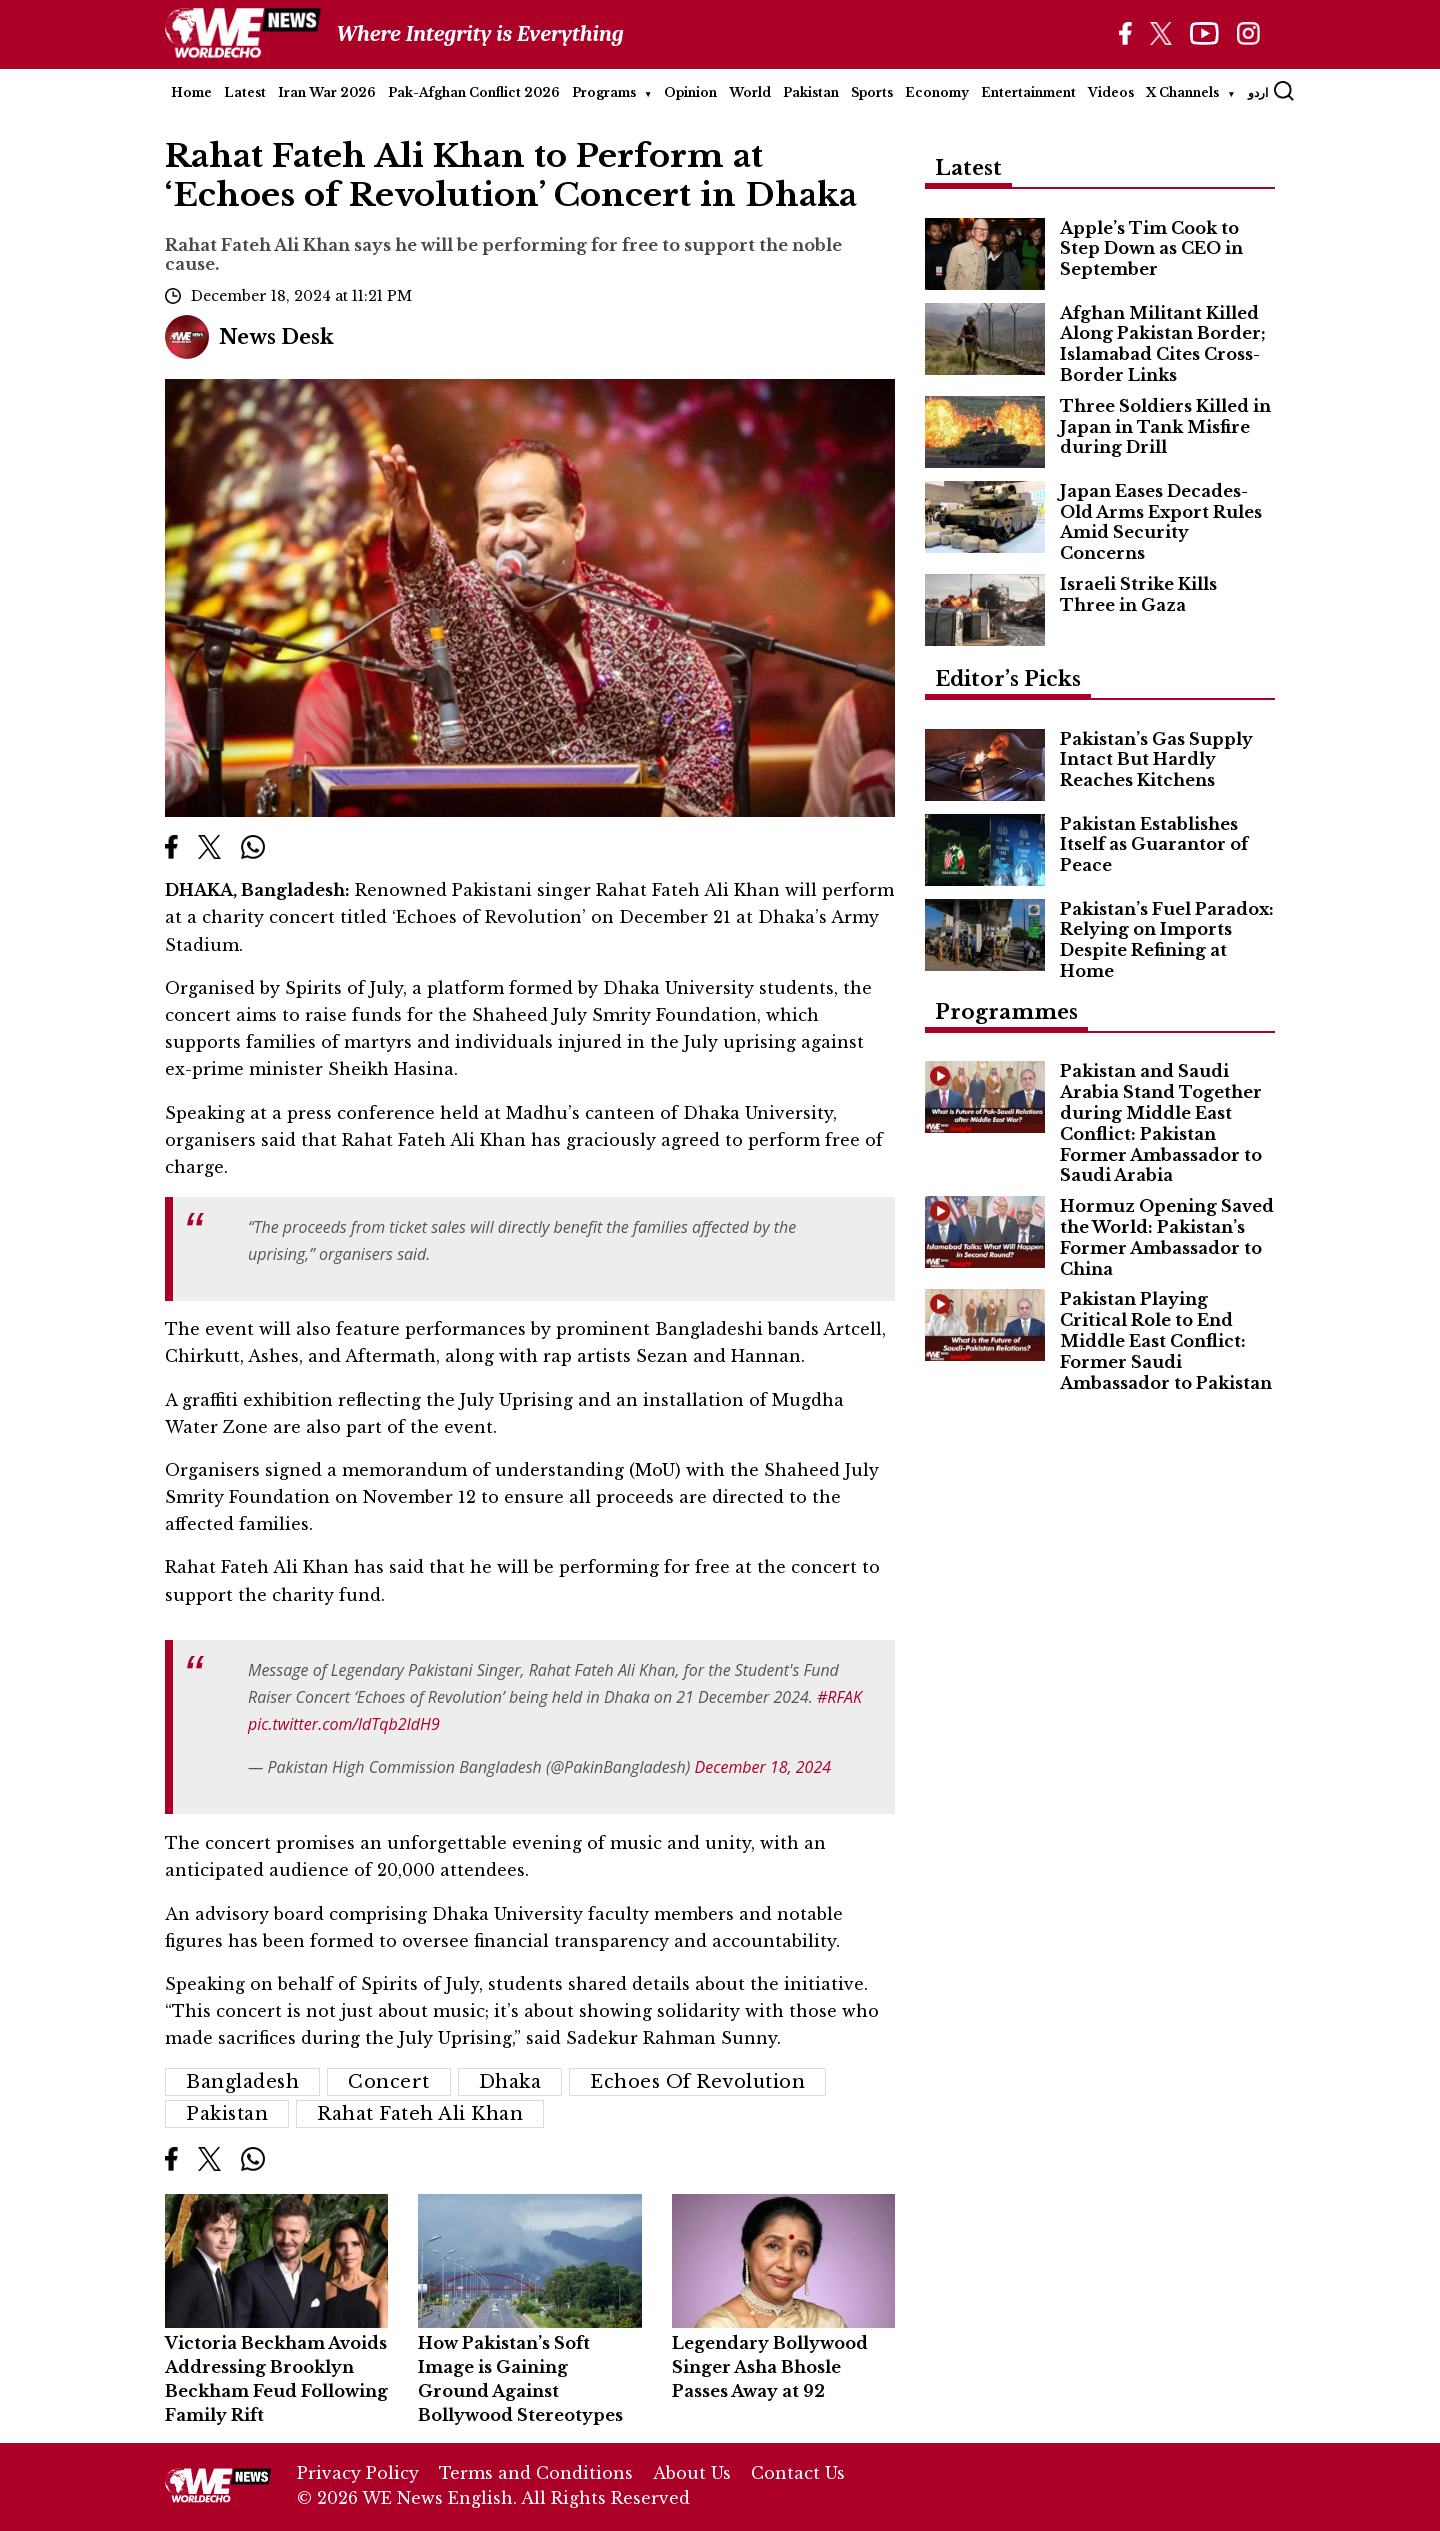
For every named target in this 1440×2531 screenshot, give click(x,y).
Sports (872, 92)
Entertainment (1028, 92)
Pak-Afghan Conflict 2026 (474, 92)
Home (191, 92)
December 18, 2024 (763, 1767)
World (750, 92)
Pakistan (811, 92)
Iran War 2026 (327, 92)
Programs (604, 92)
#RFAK (839, 1697)
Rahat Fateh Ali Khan (420, 2114)
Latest (245, 92)
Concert (389, 2082)
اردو (1258, 92)
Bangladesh (242, 2082)
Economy (937, 92)
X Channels (1182, 92)
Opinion (690, 92)
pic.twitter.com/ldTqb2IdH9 (344, 1724)
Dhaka (510, 2082)
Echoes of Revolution (697, 2082)
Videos (1111, 92)
